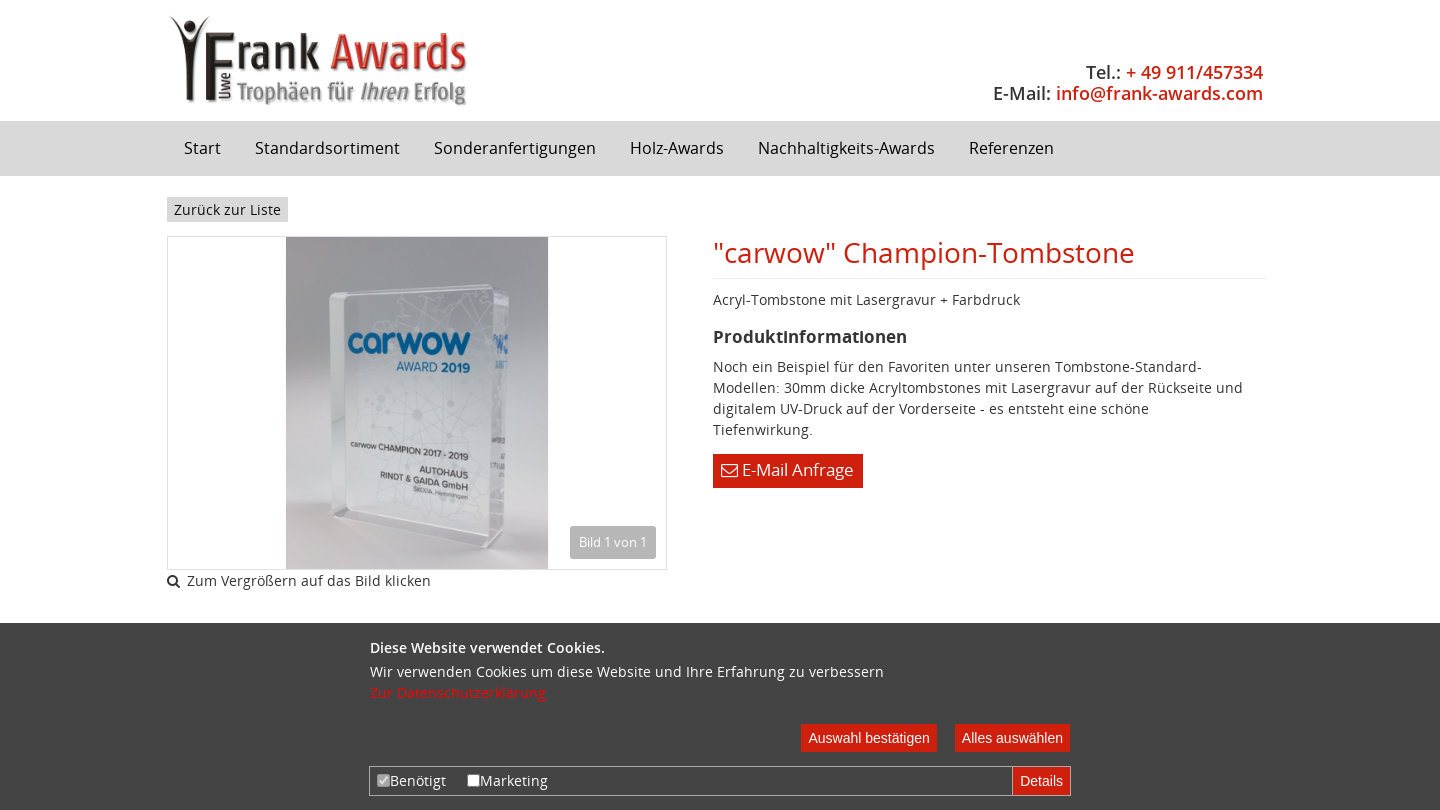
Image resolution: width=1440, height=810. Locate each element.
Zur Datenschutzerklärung (458, 692)
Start (202, 148)
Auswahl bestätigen (868, 738)
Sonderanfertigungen (515, 148)
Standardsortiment (327, 148)
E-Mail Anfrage (787, 469)
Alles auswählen (1012, 738)
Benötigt (411, 780)
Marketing (507, 780)
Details (1041, 781)
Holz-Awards (677, 148)
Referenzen (1011, 148)
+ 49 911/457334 (1194, 72)
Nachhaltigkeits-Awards (846, 148)
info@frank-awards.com (1159, 93)
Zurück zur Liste (227, 209)
